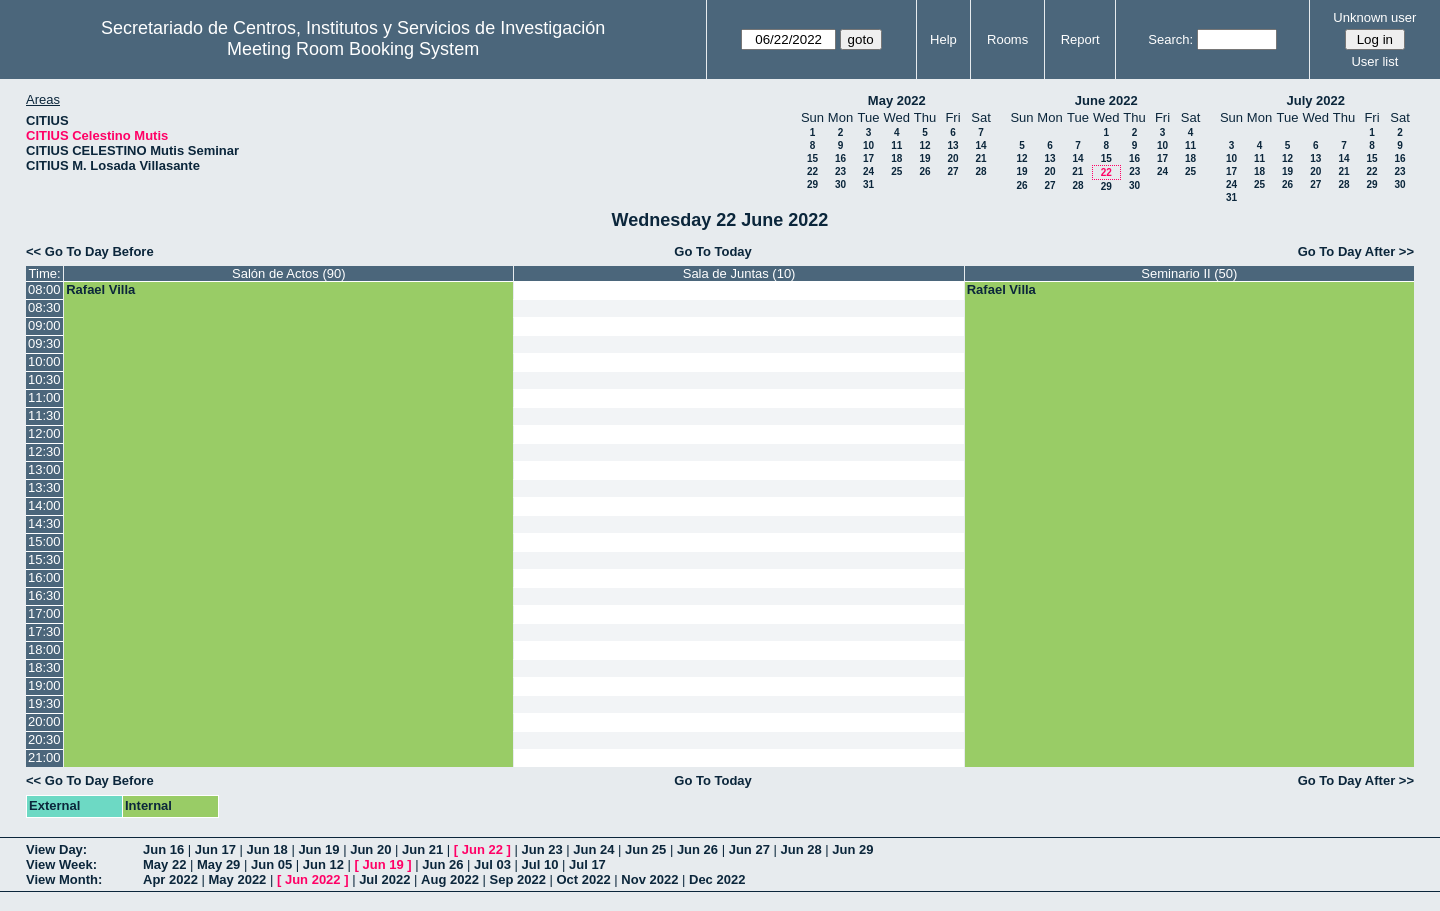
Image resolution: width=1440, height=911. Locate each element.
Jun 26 (697, 849)
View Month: (64, 879)
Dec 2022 (717, 879)
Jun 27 (749, 849)
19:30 (44, 703)
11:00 (44, 397)
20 (952, 158)
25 (896, 171)
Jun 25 (645, 849)
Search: (1170, 39)
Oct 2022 (583, 879)
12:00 (44, 433)
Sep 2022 (518, 879)
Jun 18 (267, 849)
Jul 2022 (384, 879)
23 (840, 171)
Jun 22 (482, 849)
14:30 (44, 523)
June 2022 (1106, 100)
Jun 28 (800, 849)
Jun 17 (215, 849)
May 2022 (897, 100)
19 (924, 158)
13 (952, 145)
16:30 (44, 595)
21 (980, 158)
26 (924, 171)
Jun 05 (271, 864)
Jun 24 (593, 849)
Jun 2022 (313, 879)
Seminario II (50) (1189, 273)
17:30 (44, 631)
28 (980, 171)
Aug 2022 (450, 879)
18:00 (44, 649)
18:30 (44, 667)
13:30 (44, 487)
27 (952, 171)
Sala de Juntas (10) (739, 273)
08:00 (44, 289)
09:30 (44, 343)
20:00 (44, 721)
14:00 (44, 505)
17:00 (44, 613)
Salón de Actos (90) (288, 273)
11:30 (44, 415)
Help (943, 39)
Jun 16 (163, 849)
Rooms (1007, 39)
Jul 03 (492, 864)
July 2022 (1315, 100)
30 (840, 184)
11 (896, 145)
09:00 (44, 325)
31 (868, 184)
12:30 (44, 451)
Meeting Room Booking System (353, 49)
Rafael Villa (100, 289)
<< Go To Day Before (90, 251)
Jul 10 (540, 864)
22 (812, 171)
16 (840, 158)
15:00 (44, 541)
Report (1080, 39)
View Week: (61, 864)
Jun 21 (422, 849)
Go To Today (713, 251)
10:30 (44, 379)
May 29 (218, 864)
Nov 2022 (649, 879)
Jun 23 (541, 849)
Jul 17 (587, 864)
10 (868, 145)
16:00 (44, 577)
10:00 (44, 361)
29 (812, 184)
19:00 (44, 685)
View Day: (56, 849)
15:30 (44, 559)
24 (868, 171)
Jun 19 (318, 849)
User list (1374, 61)
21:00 (44, 757)
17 (868, 158)
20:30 (44, 739)
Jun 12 (323, 864)
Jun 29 (852, 849)
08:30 (44, 307)
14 (980, 145)
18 (896, 158)
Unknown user (1374, 17)
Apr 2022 (170, 879)
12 (924, 145)
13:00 (44, 469)
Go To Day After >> (1356, 251)
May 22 (164, 864)
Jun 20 (370, 849)
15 (812, 158)
